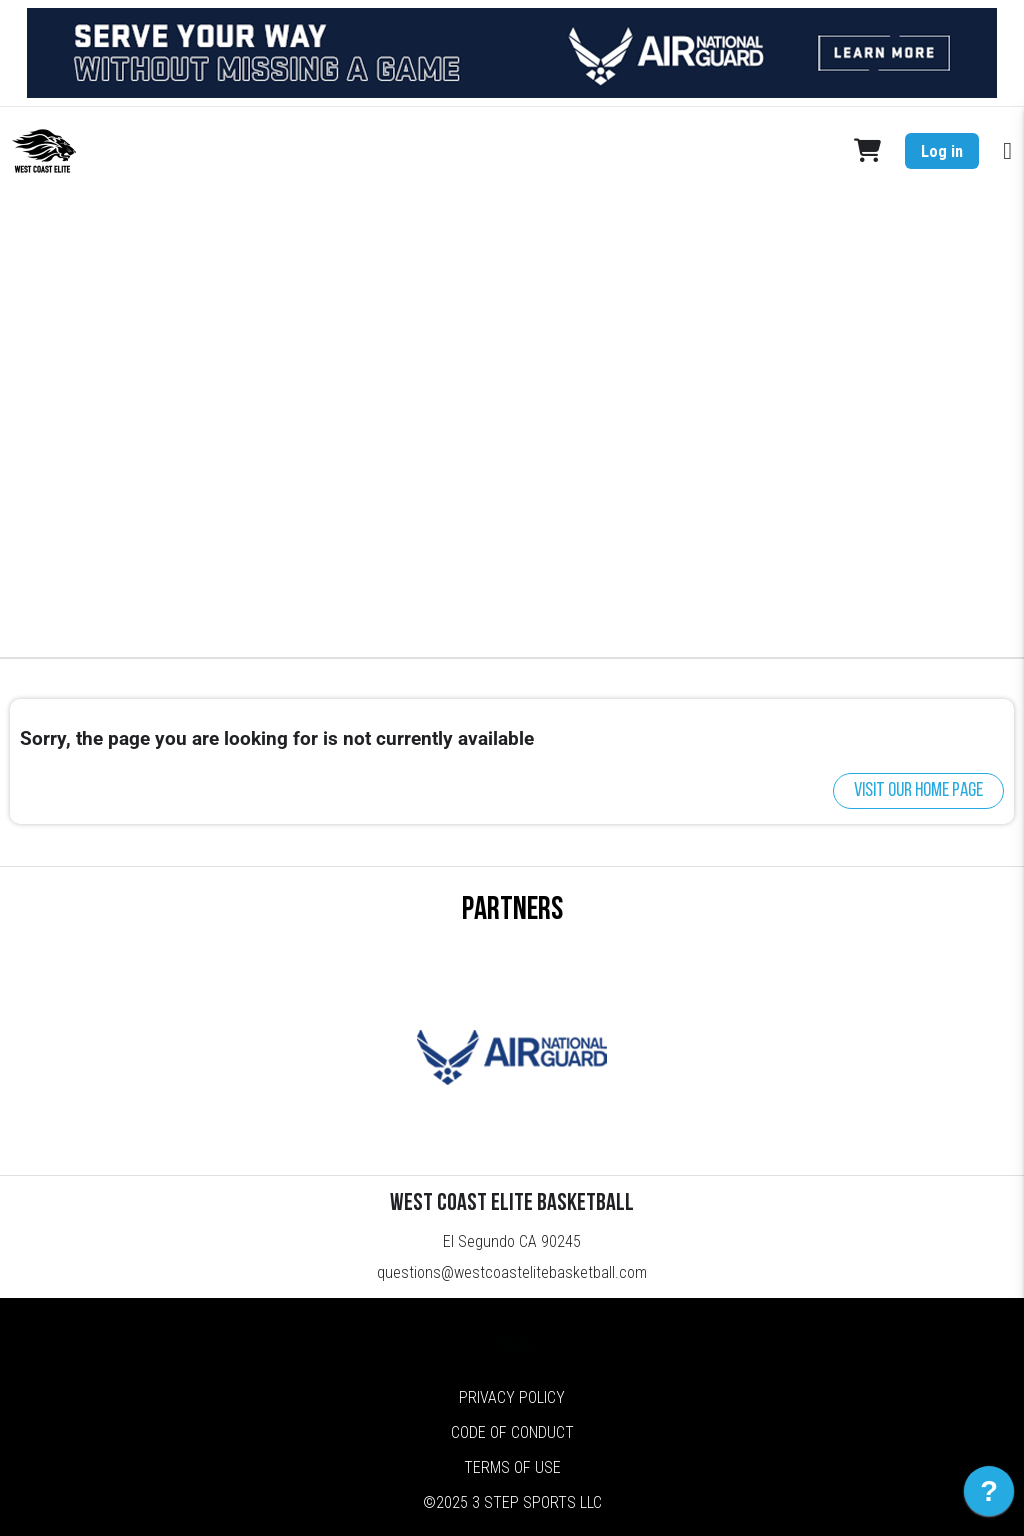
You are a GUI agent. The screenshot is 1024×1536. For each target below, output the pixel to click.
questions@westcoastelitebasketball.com (512, 1272)
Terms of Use (512, 1467)
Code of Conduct (512, 1432)
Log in (942, 151)
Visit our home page (918, 791)
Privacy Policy (512, 1397)
